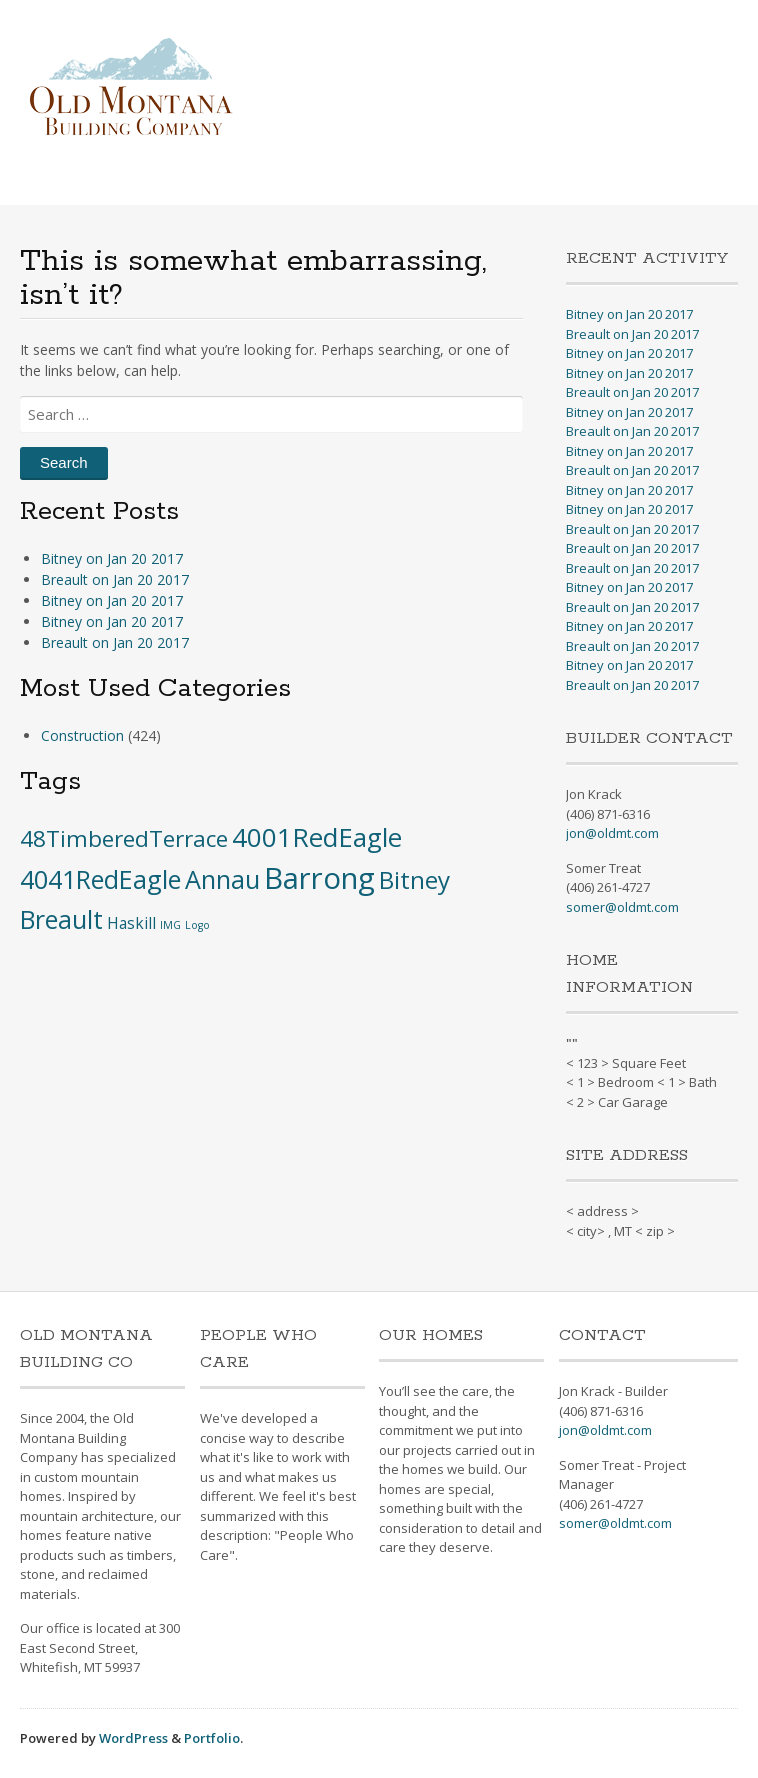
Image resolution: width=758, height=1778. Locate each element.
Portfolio (212, 1738)
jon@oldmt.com (612, 833)
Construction (82, 735)
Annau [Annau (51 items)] (222, 879)
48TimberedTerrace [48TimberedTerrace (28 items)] (124, 838)
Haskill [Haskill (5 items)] (131, 923)
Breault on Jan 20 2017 (115, 579)
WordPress (133, 1738)
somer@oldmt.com (622, 907)
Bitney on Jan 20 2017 (112, 558)
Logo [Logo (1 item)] (197, 925)
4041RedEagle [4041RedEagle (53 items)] (100, 879)
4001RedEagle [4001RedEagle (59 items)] (317, 837)
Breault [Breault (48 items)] (61, 919)
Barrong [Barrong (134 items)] (319, 878)
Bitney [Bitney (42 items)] (414, 879)
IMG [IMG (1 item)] (170, 925)
